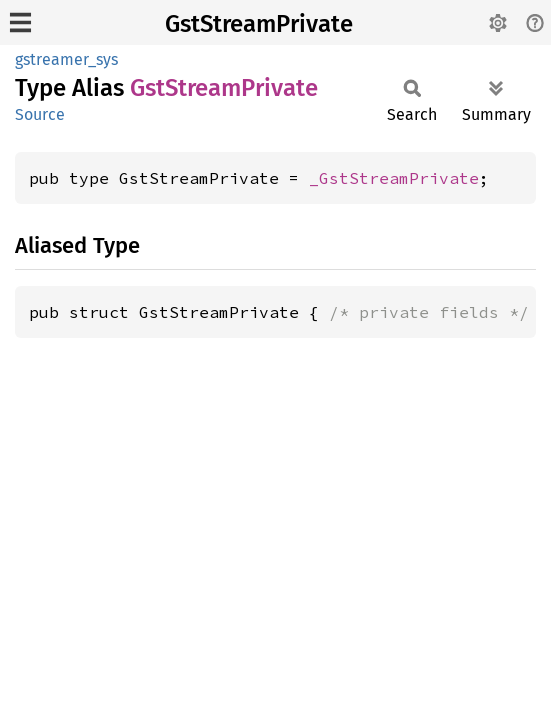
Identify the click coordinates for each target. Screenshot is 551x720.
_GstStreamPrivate (394, 178)
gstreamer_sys (66, 59)
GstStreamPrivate (259, 24)
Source (40, 114)
